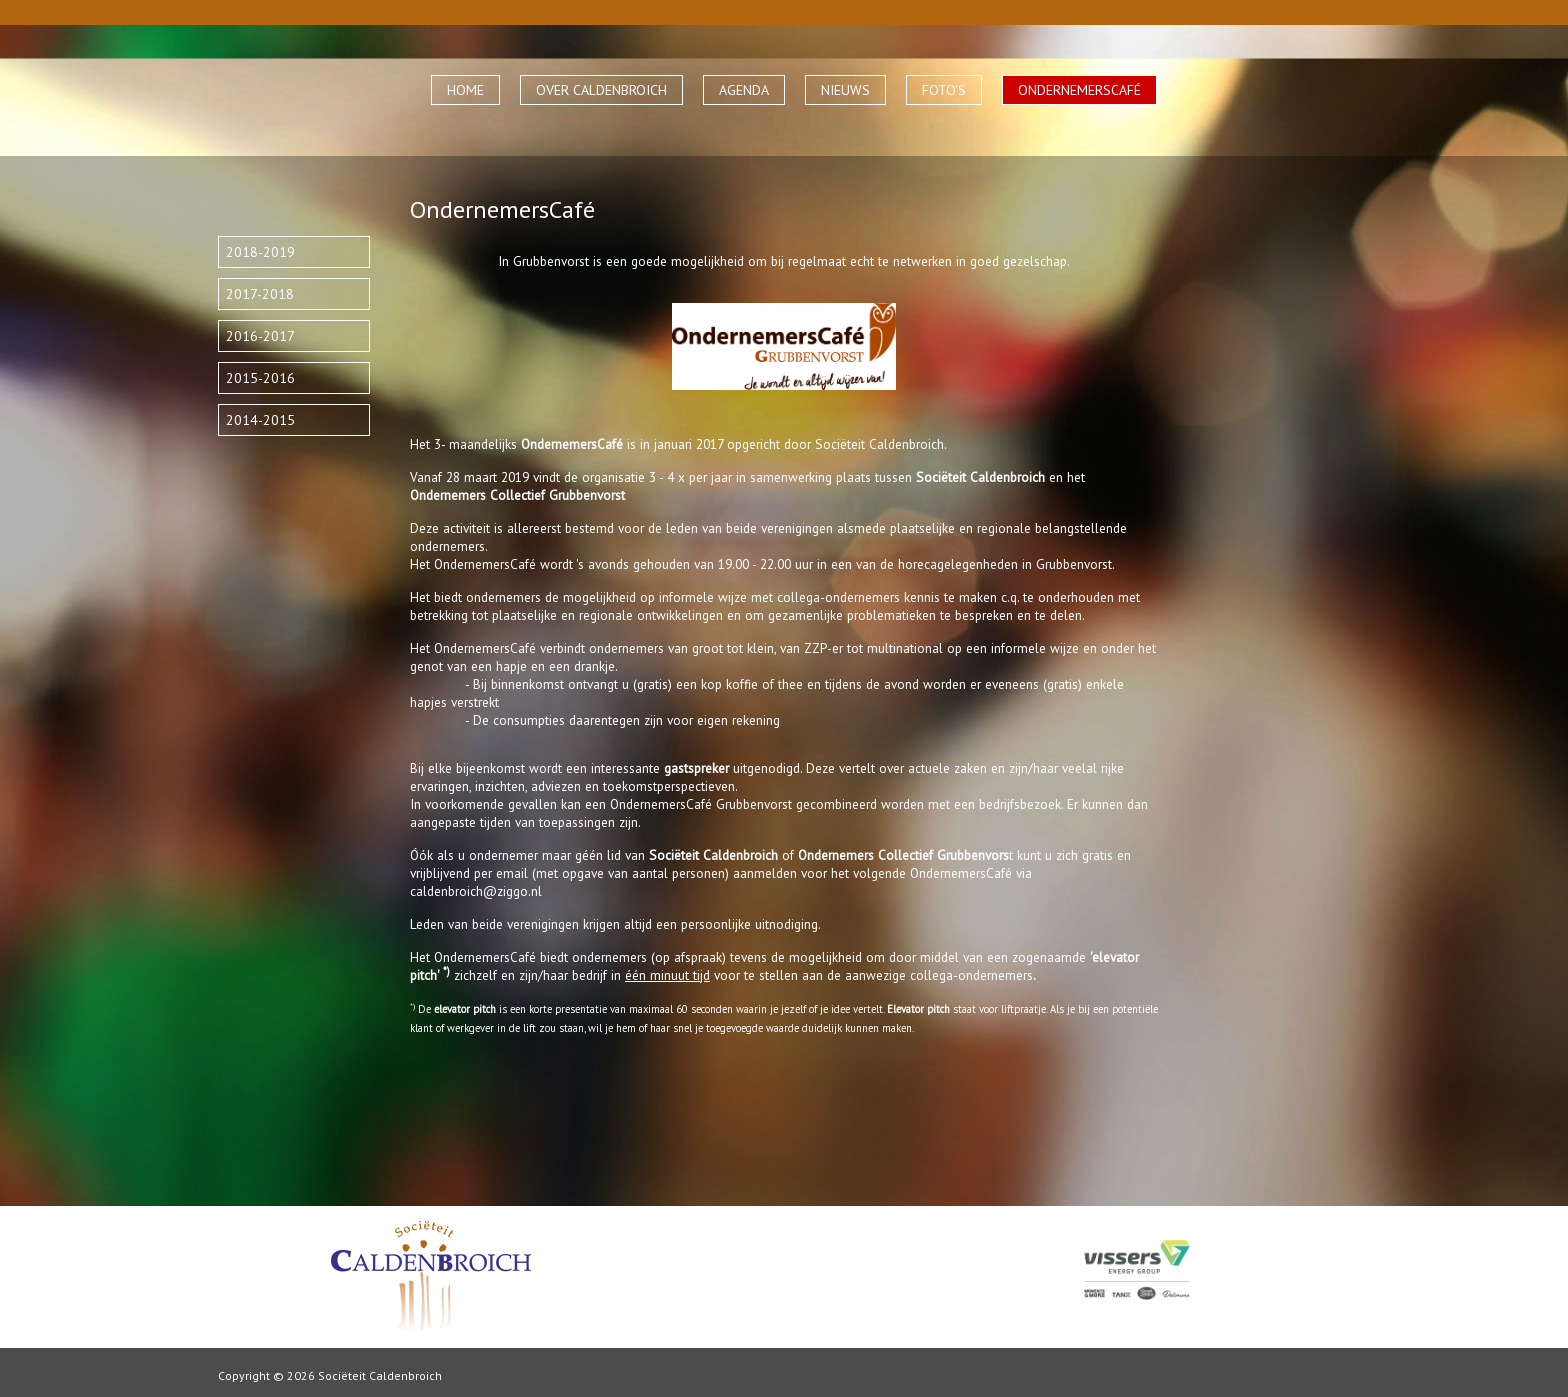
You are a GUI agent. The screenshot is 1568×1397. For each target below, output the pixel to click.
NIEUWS (845, 90)
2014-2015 (260, 420)
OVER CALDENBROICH (601, 90)
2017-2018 (260, 294)
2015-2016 (260, 378)
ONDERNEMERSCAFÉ (1079, 90)
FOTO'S (944, 90)
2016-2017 (260, 336)
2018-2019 (260, 252)
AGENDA (744, 90)
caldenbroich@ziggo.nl (476, 891)
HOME (465, 90)
